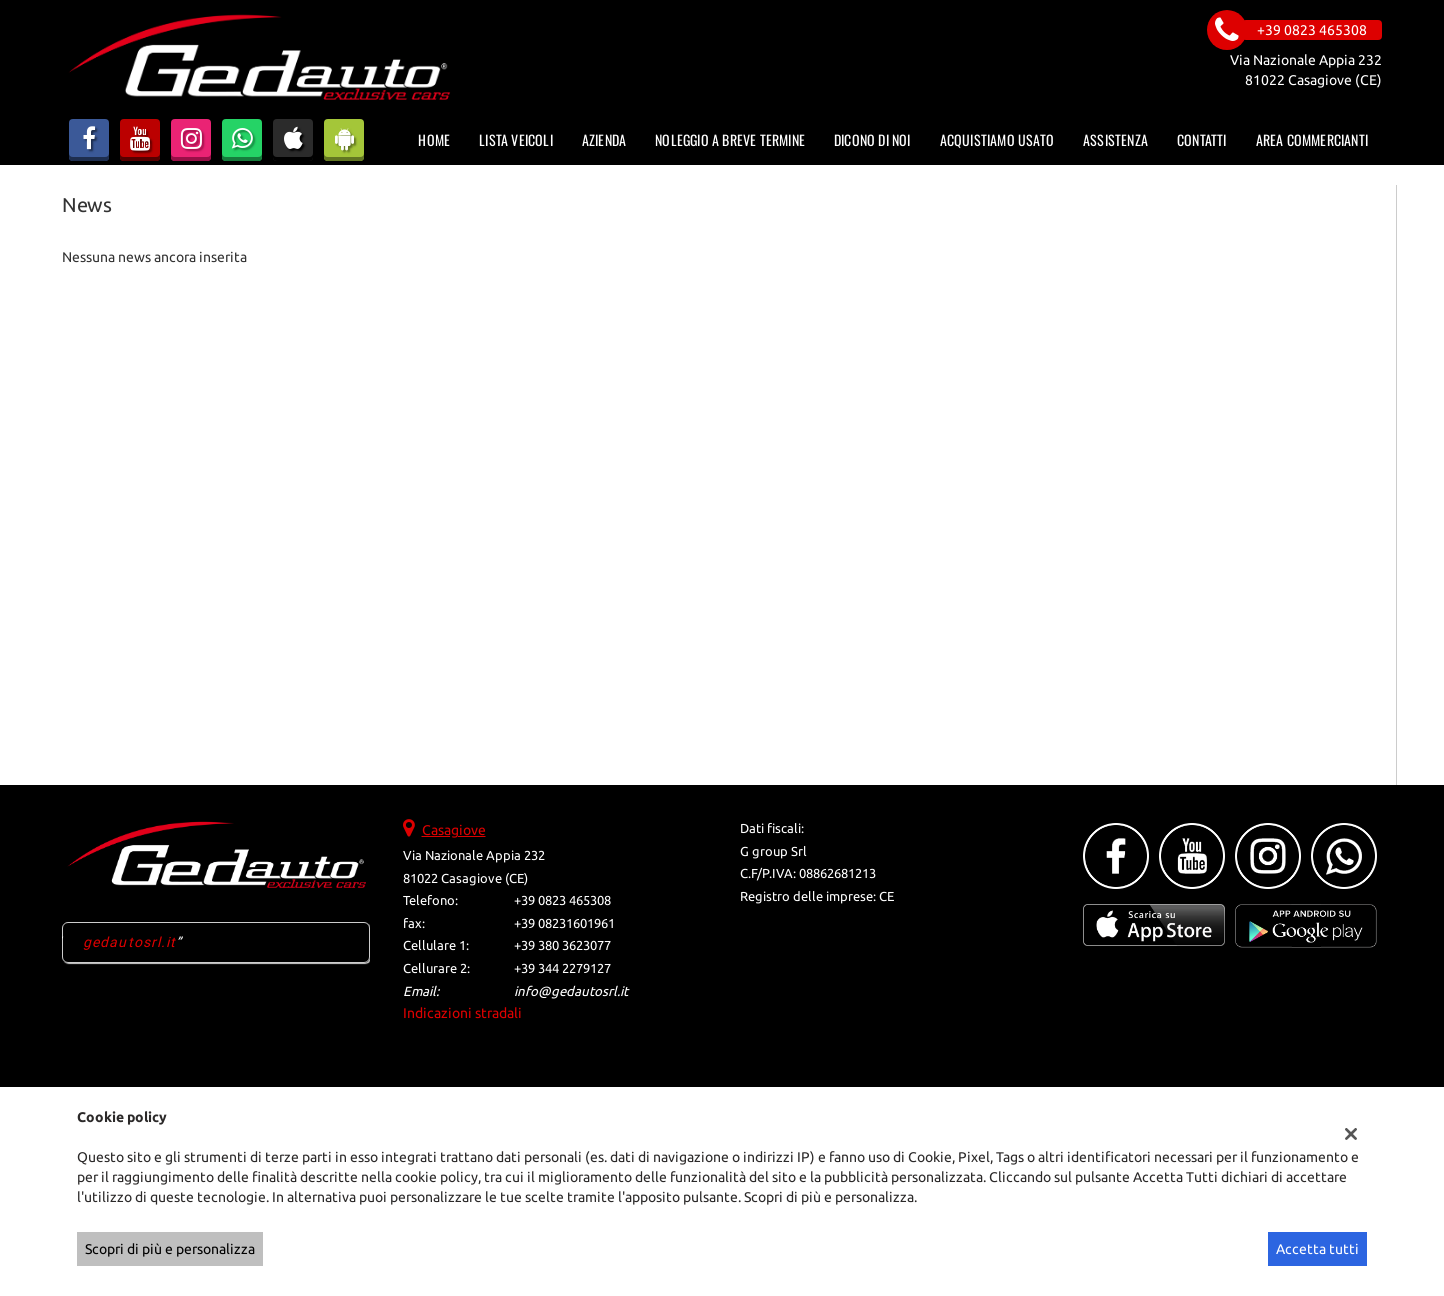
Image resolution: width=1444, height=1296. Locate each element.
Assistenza (1115, 139)
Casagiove (454, 830)
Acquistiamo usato (997, 139)
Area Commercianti (1312, 139)
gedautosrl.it (130, 942)
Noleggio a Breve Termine (730, 139)
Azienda (604, 139)
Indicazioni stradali (462, 1013)
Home (434, 139)
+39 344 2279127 (562, 968)
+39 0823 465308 (562, 900)
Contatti (1202, 139)
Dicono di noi (872, 139)
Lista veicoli (516, 139)
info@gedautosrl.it (571, 991)
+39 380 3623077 (562, 945)
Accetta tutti (1317, 1249)
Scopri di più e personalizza (170, 1249)
